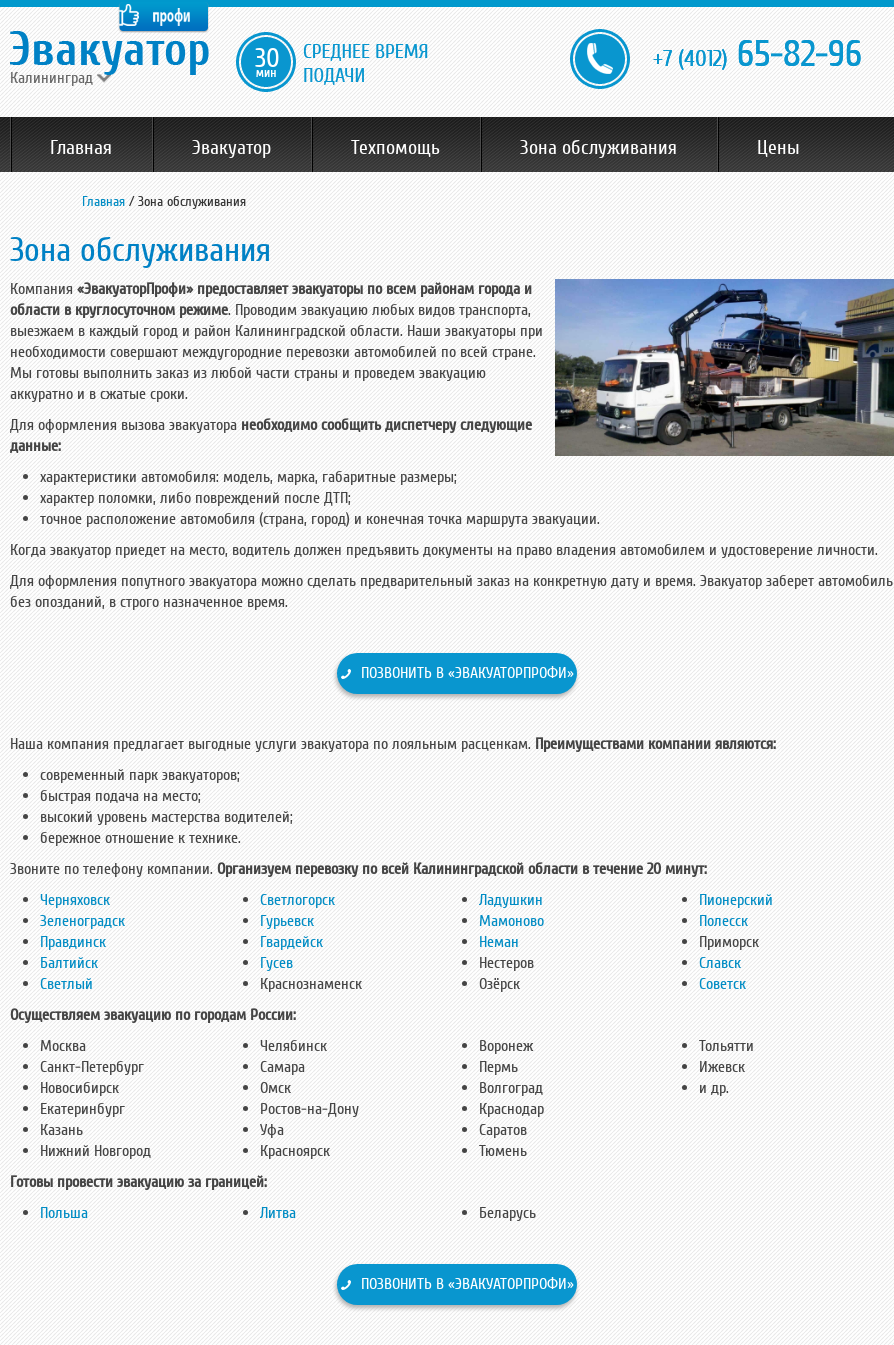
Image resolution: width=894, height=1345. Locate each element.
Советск (722, 984)
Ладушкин (511, 900)
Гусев (276, 963)
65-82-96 (757, 55)
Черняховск (75, 900)
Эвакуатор (231, 148)
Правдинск (73, 942)
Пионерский (736, 900)
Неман (499, 942)
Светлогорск (297, 900)
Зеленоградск (82, 921)
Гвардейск (291, 942)
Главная (81, 148)
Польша (64, 1213)
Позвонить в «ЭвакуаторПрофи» (467, 673)
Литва (278, 1213)
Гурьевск (287, 921)
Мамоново (511, 921)
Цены (778, 148)
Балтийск (69, 963)
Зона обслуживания (598, 148)
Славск (720, 963)
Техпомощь (395, 148)
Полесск (723, 921)
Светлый (66, 984)
